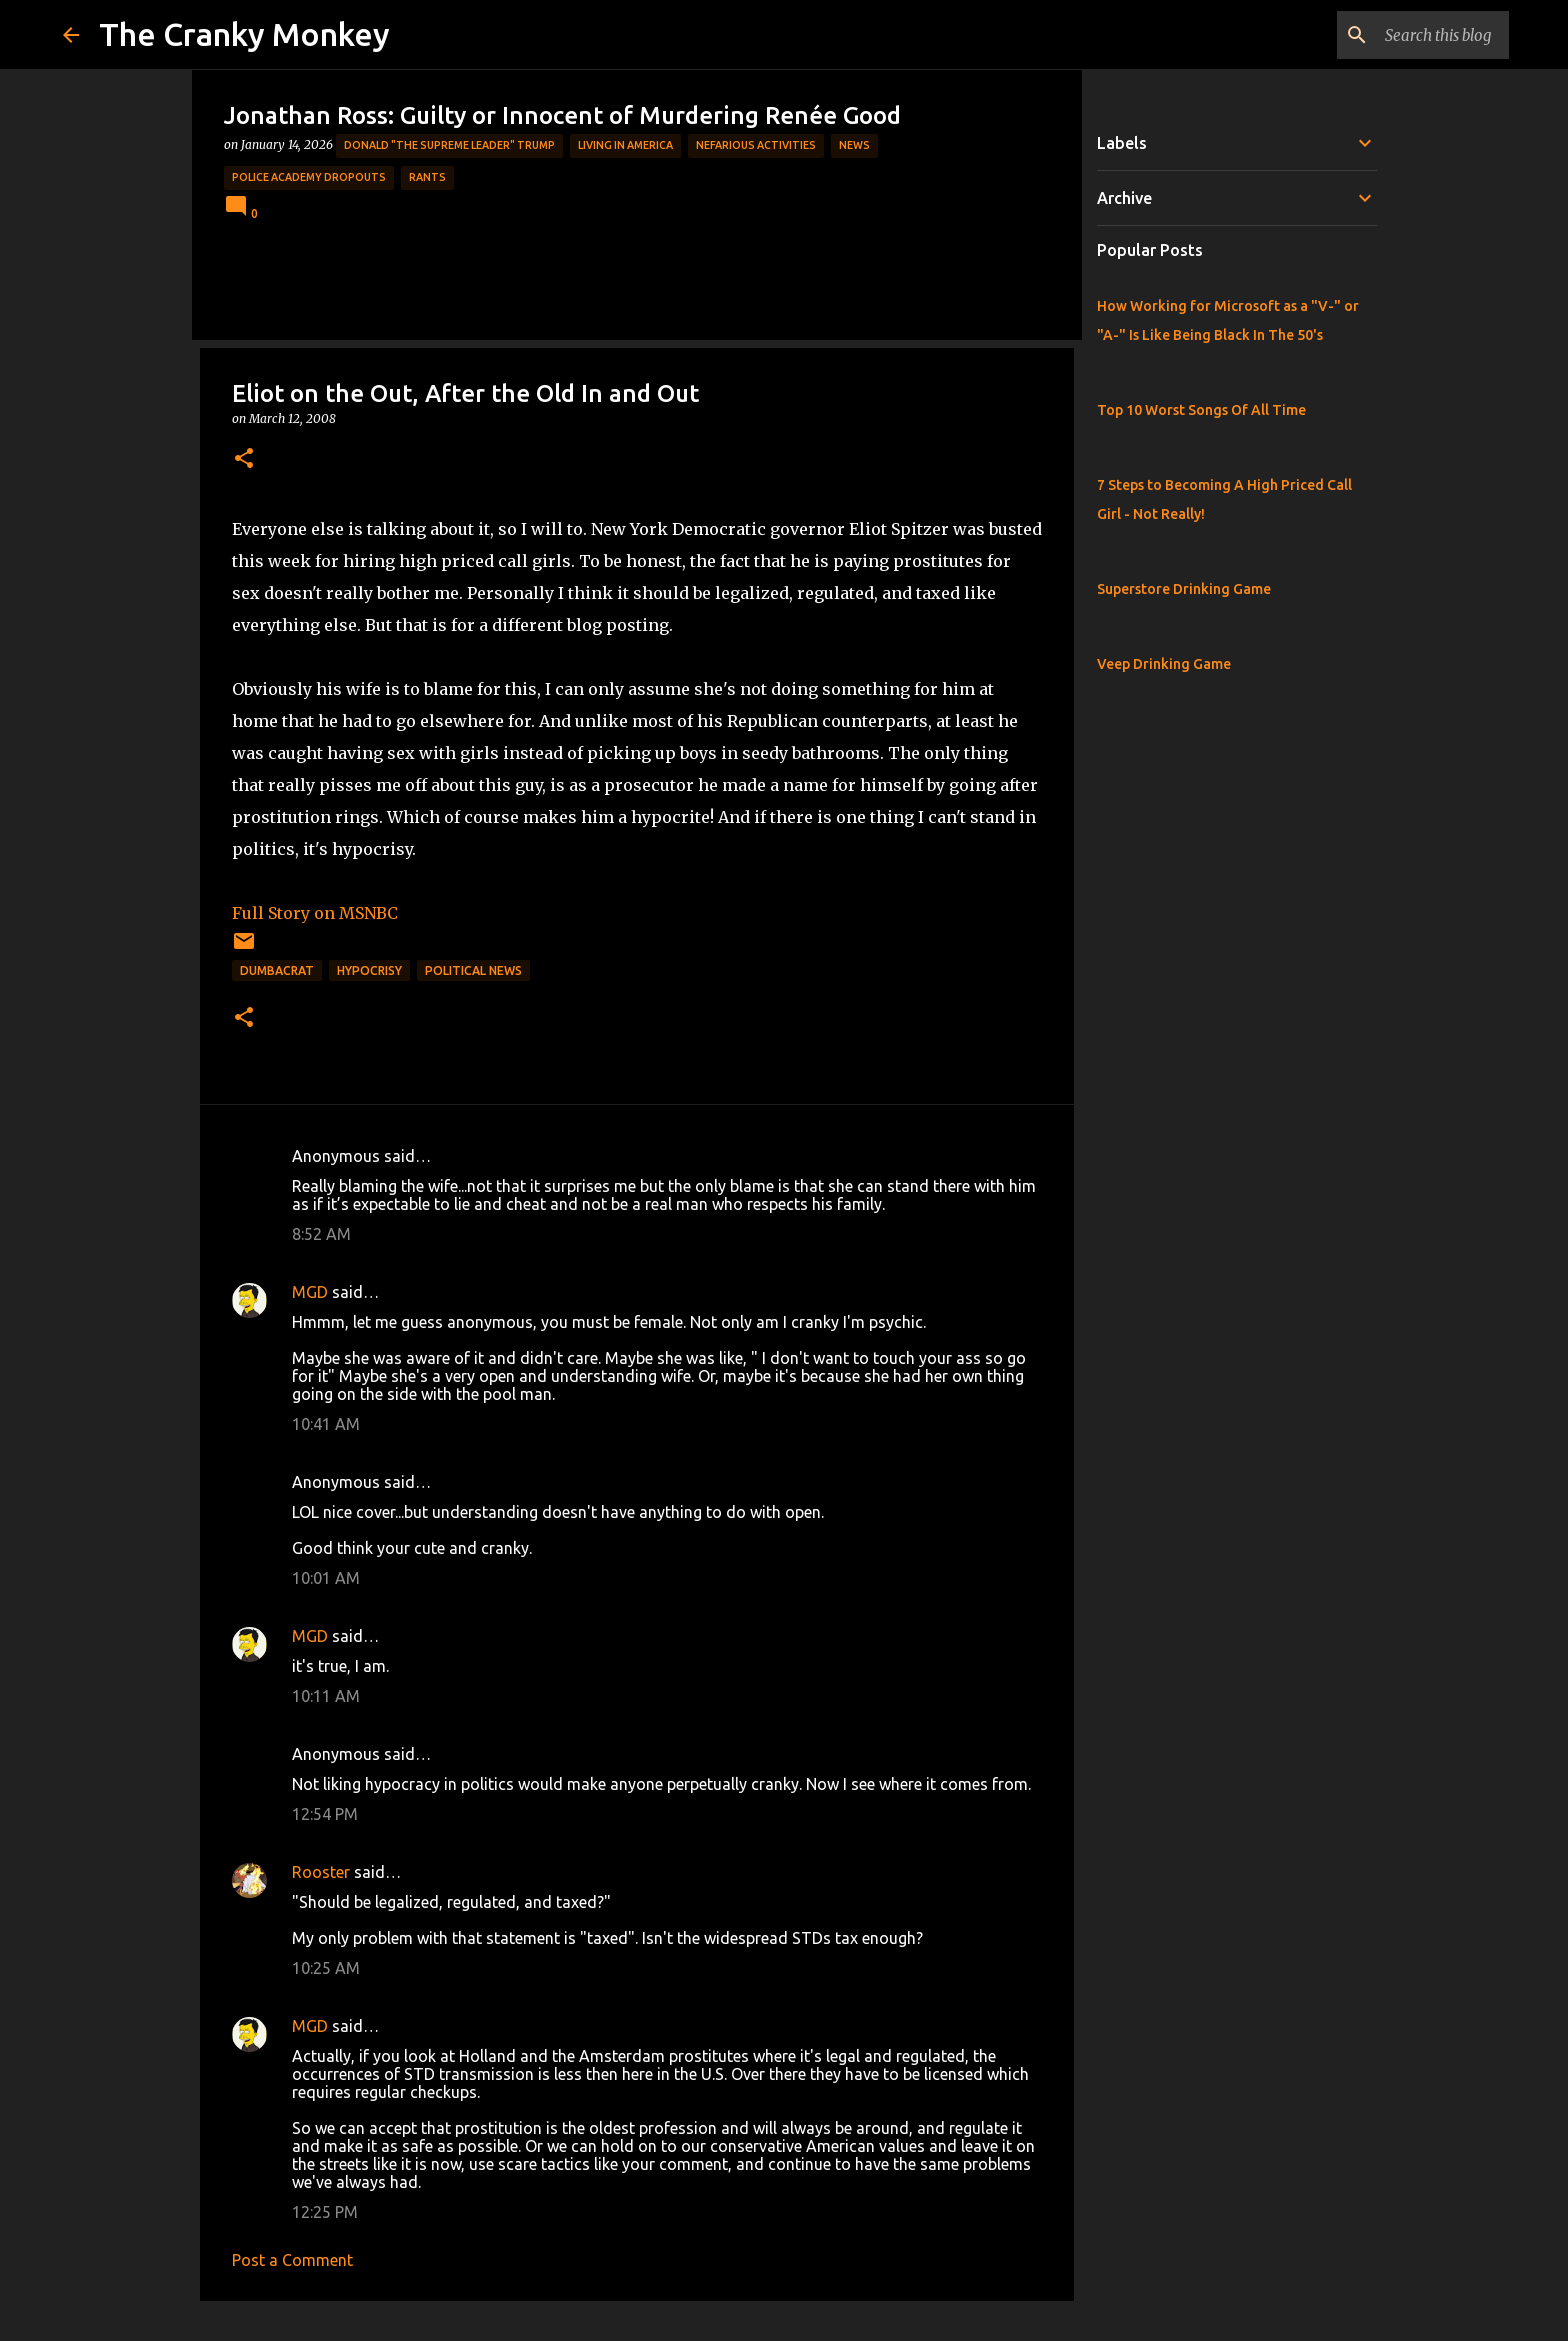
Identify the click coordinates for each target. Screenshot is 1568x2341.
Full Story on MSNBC (315, 913)
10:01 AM (326, 1578)
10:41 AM (326, 1424)
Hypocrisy (369, 970)
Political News (473, 970)
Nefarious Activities (756, 145)
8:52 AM (321, 1234)
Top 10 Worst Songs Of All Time (1201, 410)
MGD (310, 1292)
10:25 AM (326, 1968)
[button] (244, 459)
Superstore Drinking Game (1184, 589)
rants (427, 177)
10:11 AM (326, 1696)
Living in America (625, 145)
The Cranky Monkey (244, 34)
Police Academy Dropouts (309, 177)
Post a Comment (292, 2260)
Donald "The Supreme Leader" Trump (449, 145)
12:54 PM (325, 1814)
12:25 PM (325, 2212)
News (854, 145)
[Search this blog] (1404, 35)
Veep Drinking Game (1164, 664)
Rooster (321, 1872)
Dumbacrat (277, 970)
